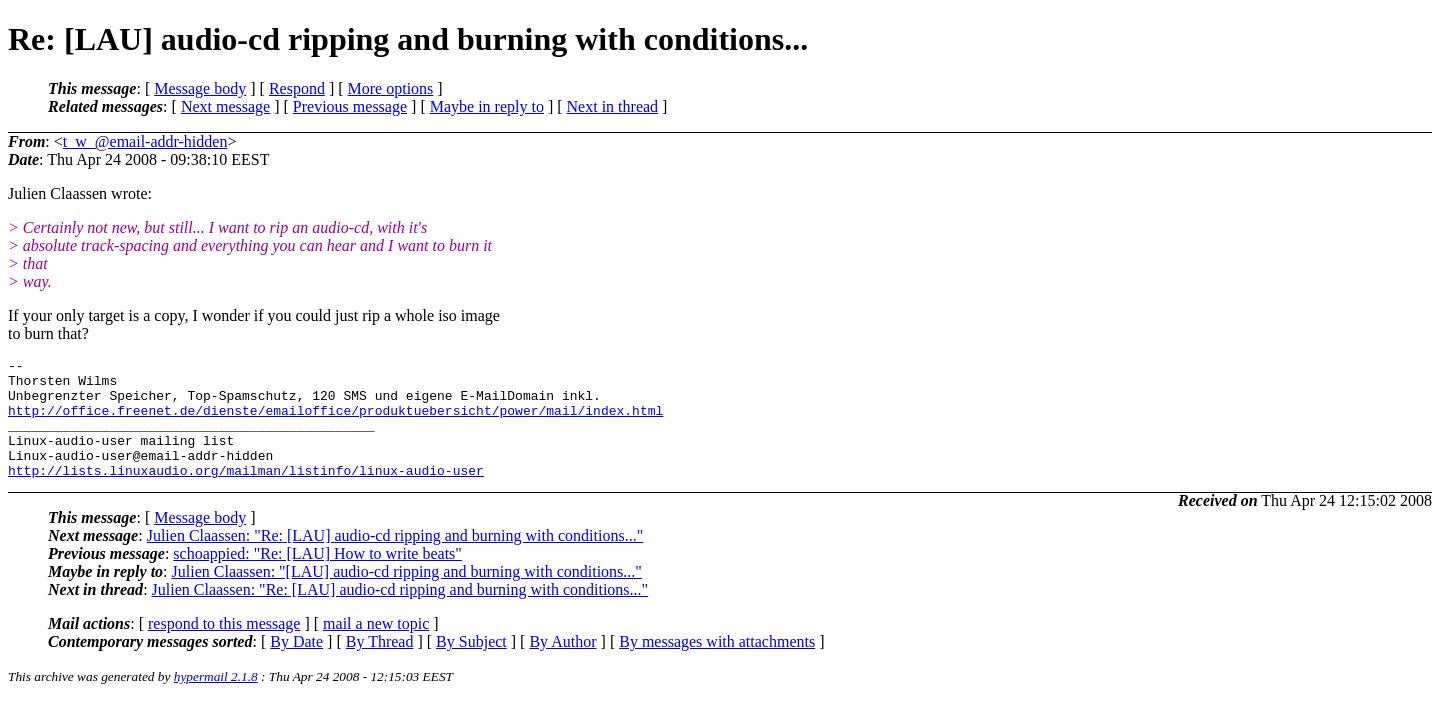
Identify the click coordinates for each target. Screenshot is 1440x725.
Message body (200, 88)
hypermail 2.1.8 (216, 700)
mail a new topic (376, 647)
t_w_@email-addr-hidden (145, 141)
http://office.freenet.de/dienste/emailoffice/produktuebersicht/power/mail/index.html (335, 422)
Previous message (350, 106)
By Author (562, 665)
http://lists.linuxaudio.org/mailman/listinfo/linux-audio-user (246, 494)
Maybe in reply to (487, 106)
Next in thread (613, 106)
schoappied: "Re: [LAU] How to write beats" (317, 577)
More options (391, 88)
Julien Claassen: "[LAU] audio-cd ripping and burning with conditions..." (407, 595)
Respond (297, 88)
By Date (296, 665)
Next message (225, 106)
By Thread (380, 665)
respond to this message (224, 647)
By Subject (471, 665)
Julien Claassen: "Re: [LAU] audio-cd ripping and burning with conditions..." (395, 559)
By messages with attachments (717, 665)
